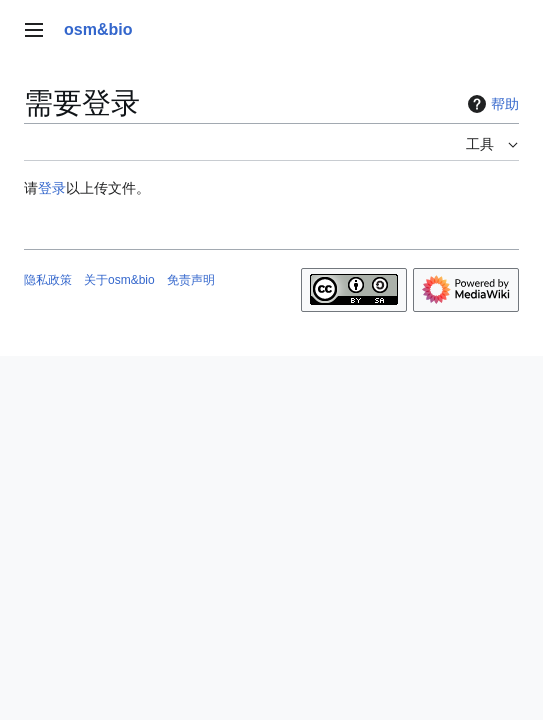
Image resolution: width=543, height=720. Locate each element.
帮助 (491, 104)
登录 (52, 188)
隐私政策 (48, 280)
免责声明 (191, 280)
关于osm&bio (119, 280)
